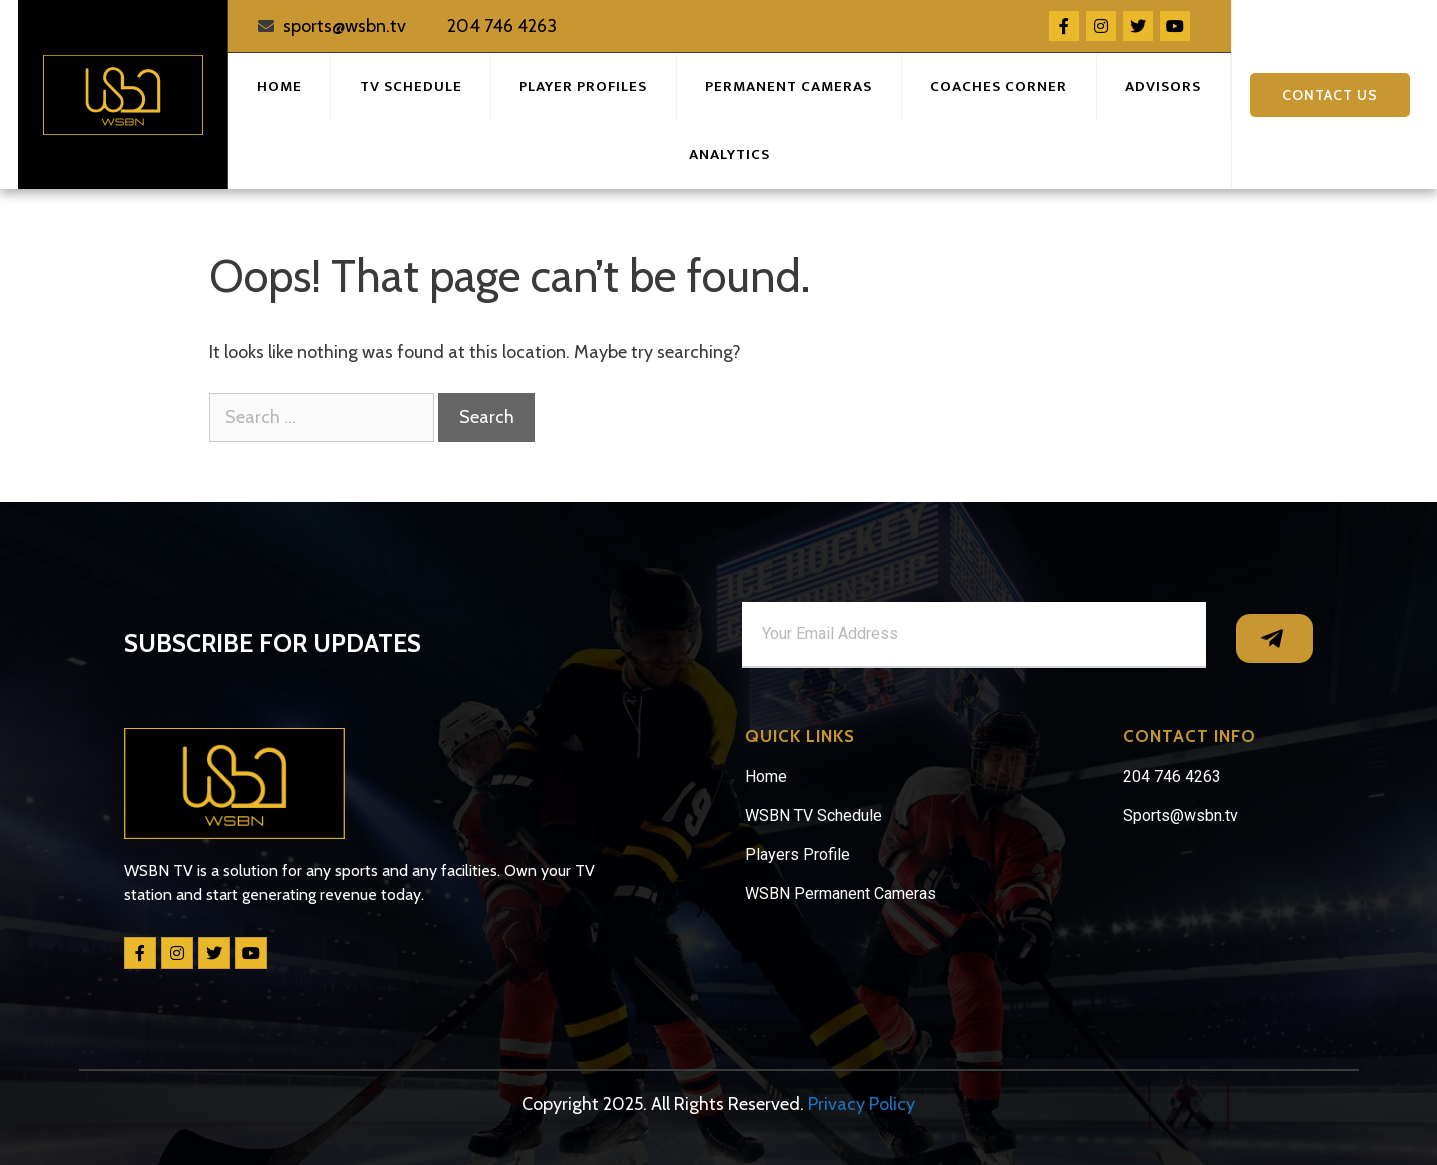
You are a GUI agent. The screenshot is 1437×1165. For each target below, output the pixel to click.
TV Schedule (411, 86)
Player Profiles (583, 86)
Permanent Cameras (788, 86)
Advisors (1163, 86)
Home (279, 86)
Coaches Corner (998, 86)
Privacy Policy (861, 1104)
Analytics (729, 154)
